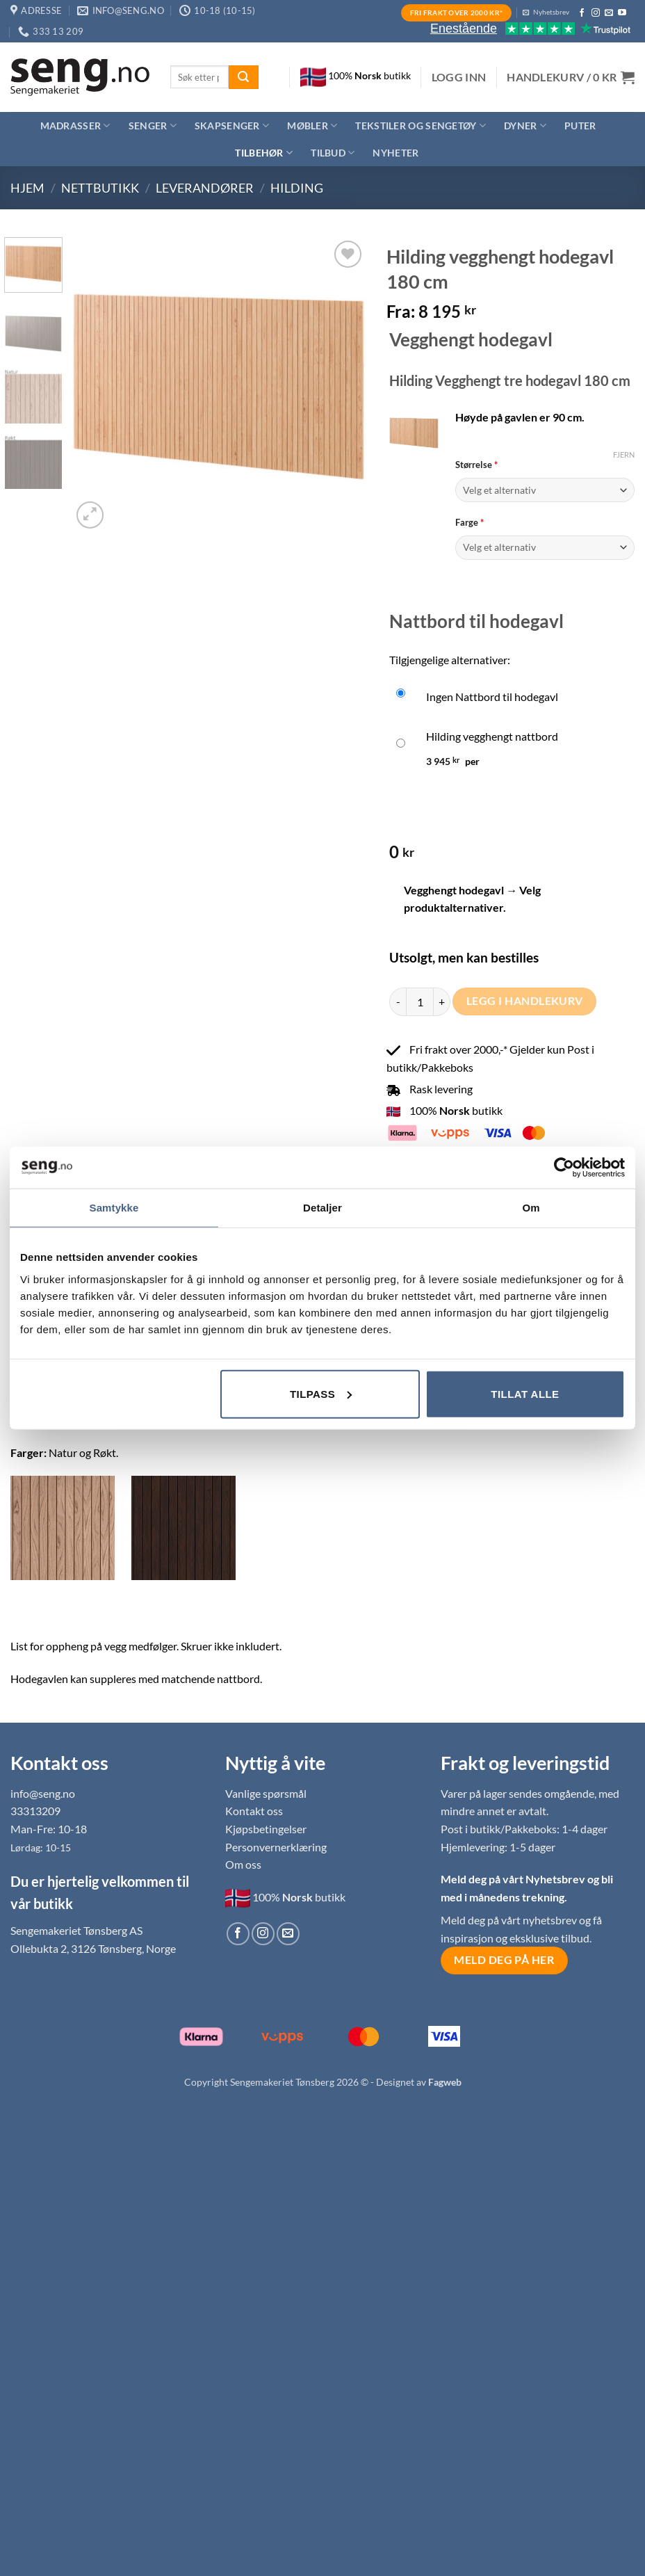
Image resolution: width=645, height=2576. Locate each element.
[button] (459, 77)
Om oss (243, 1864)
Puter (580, 125)
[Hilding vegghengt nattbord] (512, 746)
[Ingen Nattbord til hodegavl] (512, 697)
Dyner (525, 125)
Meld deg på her (504, 1960)
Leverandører (205, 187)
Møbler (312, 125)
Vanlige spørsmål (266, 1793)
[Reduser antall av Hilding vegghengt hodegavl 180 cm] (397, 1001)
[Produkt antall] (420, 1001)
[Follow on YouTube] (622, 13)
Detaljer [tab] (322, 1208)
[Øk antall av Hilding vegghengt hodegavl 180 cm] (442, 1001)
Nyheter (395, 153)
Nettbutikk (100, 187)
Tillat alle (525, 1393)
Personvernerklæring (276, 1846)
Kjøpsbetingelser (266, 1828)
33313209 (35, 1810)
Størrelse (545, 464)
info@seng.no (42, 1793)
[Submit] (243, 77)
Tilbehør (264, 152)
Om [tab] (530, 1208)
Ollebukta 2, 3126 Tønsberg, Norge (93, 1948)
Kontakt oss (254, 1810)
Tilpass (321, 1393)
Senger (153, 125)
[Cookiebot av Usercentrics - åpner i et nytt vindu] (564, 1167)
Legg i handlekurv (524, 1001)
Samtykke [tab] (114, 1208)
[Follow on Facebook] (582, 13)
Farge (545, 522)
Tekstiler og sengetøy (420, 125)
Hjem (27, 187)
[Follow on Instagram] (595, 13)
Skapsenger (232, 125)
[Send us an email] (609, 13)
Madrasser (75, 125)
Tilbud (332, 152)
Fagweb (445, 2082)
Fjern (624, 454)
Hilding (296, 187)
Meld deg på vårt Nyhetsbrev (514, 1878)
